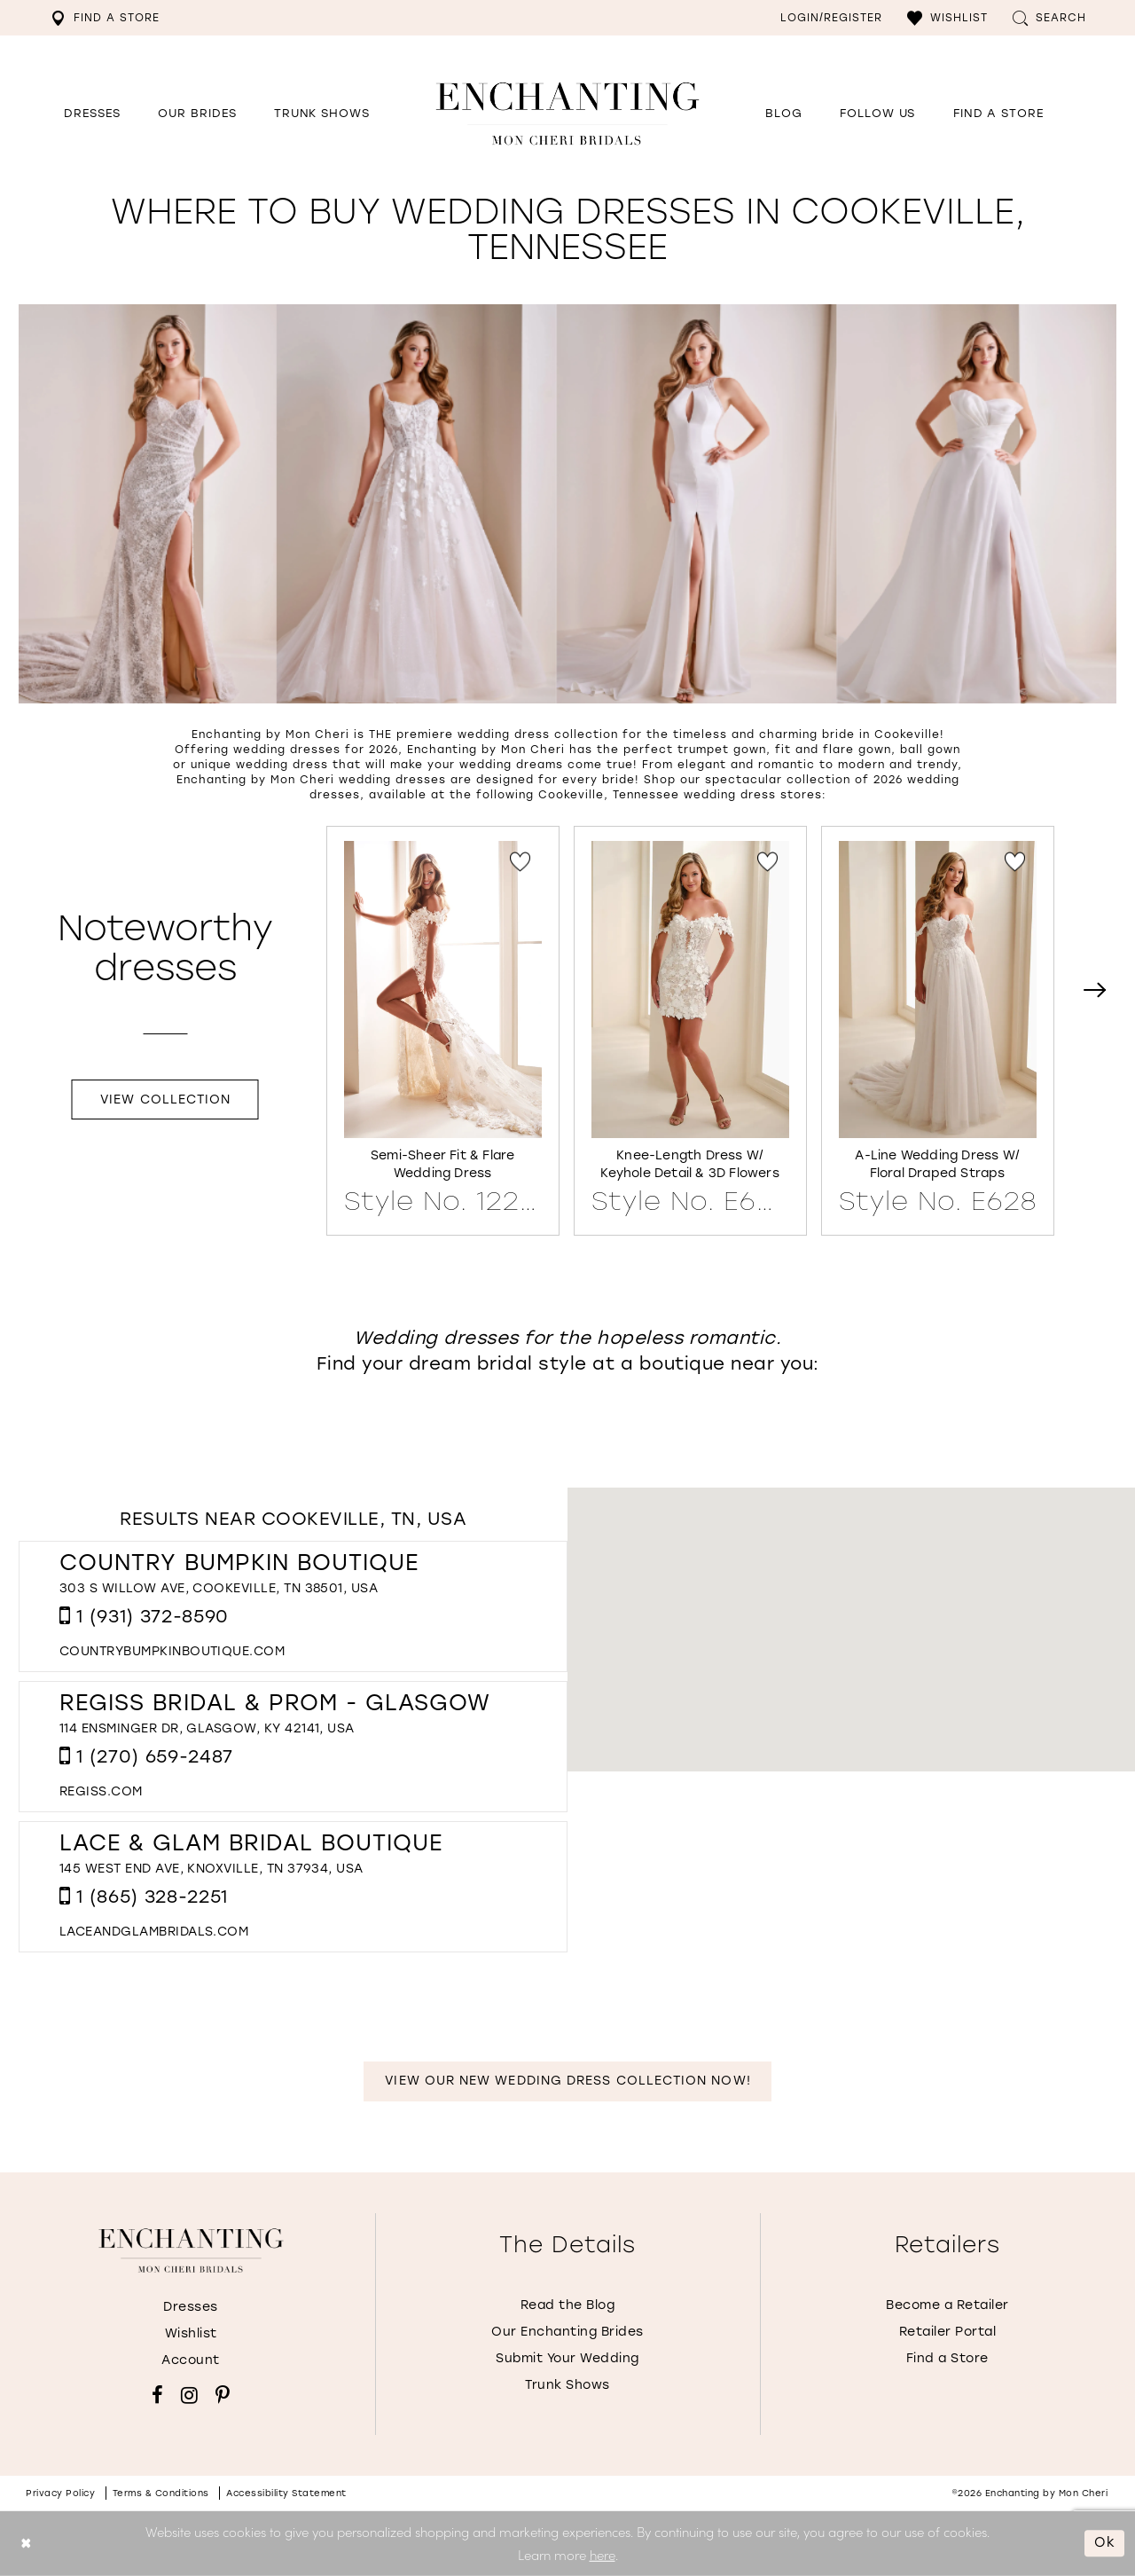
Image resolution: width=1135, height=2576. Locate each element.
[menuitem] (105, 17)
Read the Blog (568, 2305)
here (602, 2554)
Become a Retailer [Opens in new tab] (947, 2305)
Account (190, 2360)
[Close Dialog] (26, 2543)
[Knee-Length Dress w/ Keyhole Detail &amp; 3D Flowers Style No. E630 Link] (690, 1028)
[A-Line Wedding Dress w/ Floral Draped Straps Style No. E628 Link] (938, 1028)
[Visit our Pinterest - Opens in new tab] (222, 2395)
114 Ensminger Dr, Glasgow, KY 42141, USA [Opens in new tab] (207, 1728)
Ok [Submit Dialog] (1104, 2543)
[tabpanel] (443, 1031)
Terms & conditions (161, 2493)
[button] (947, 17)
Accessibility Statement (286, 2493)
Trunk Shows (567, 2384)
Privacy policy (60, 2493)
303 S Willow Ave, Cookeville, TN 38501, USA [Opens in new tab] (218, 1588)
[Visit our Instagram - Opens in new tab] (189, 2395)
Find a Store (947, 2358)
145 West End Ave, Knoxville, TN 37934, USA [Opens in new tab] (211, 1868)
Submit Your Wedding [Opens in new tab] (567, 2358)
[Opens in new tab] (877, 113)
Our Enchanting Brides (567, 2331)
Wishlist (191, 2333)
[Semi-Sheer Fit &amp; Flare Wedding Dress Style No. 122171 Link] (443, 1028)
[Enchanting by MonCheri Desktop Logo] (567, 113)
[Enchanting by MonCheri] (191, 2250)
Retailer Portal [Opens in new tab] (948, 2331)
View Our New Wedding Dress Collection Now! (567, 2080)
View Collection (165, 1099)
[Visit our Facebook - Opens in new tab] (157, 2395)
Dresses (190, 2306)
